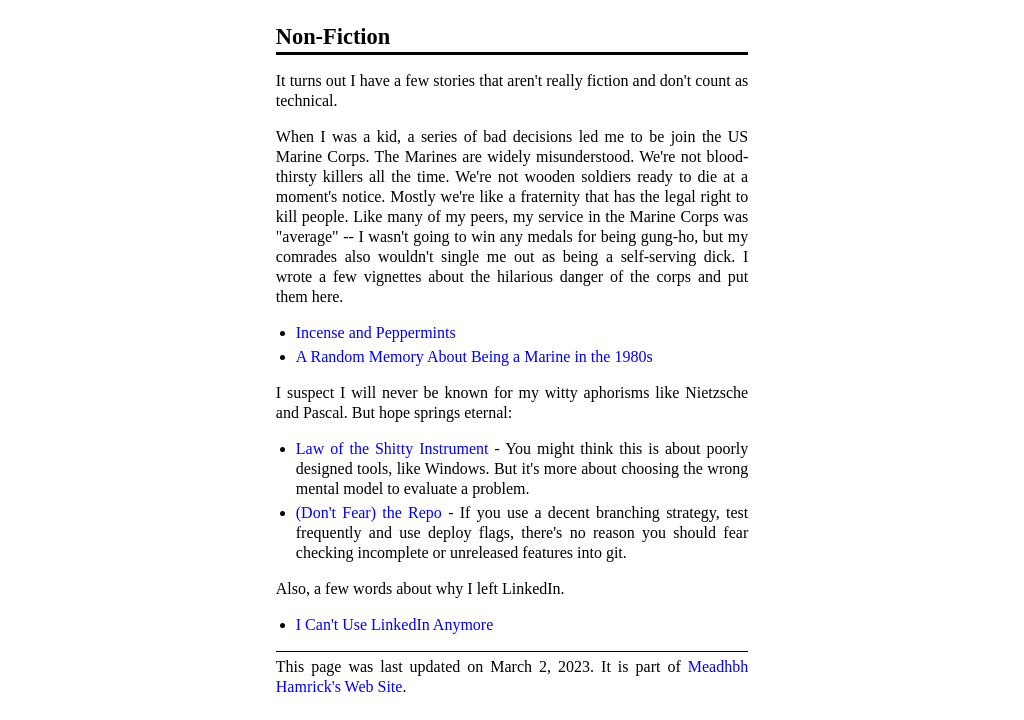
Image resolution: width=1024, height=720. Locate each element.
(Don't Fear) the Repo (369, 512)
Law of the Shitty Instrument (392, 448)
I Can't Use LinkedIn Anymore (395, 624)
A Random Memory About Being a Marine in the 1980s (474, 356)
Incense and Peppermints (376, 332)
